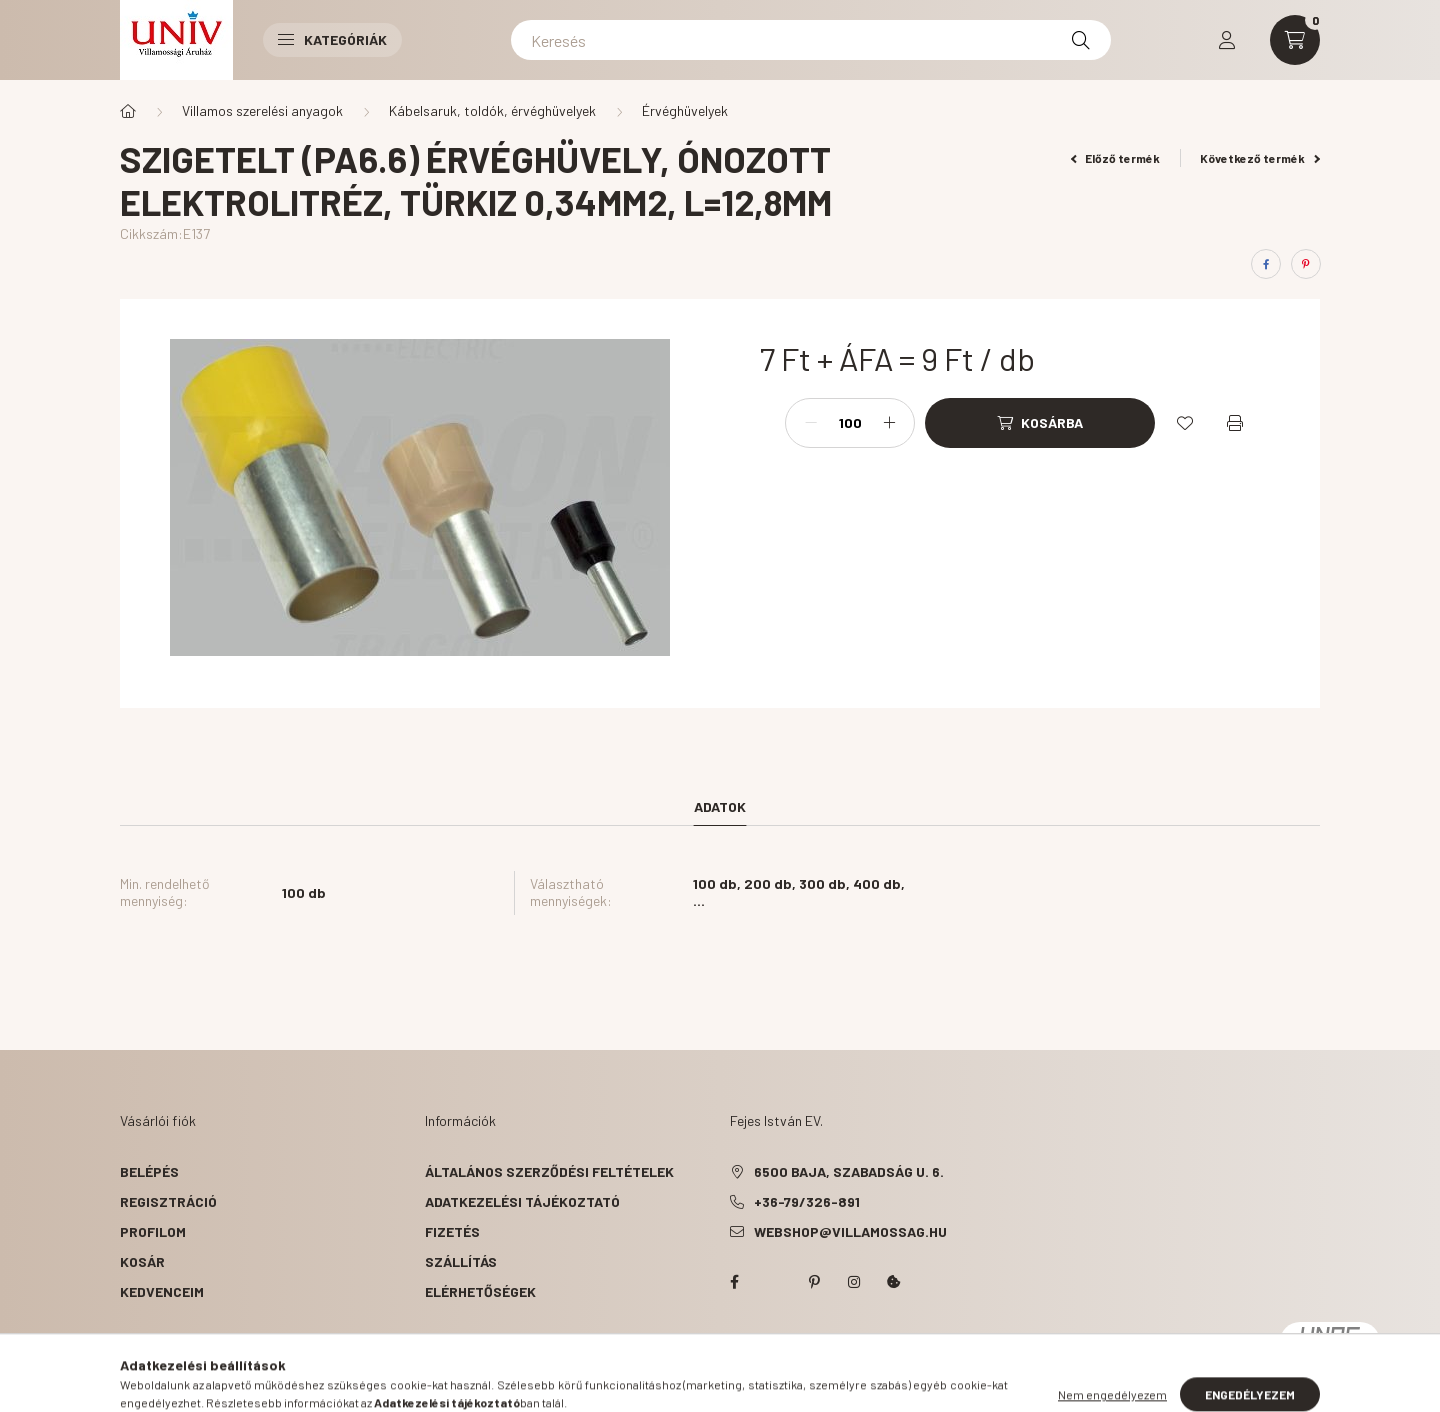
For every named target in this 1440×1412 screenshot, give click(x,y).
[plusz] (889, 423)
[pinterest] (1306, 264)
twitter (774, 1282)
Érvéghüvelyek (685, 110)
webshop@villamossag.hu (850, 1231)
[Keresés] (811, 40)
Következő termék (1260, 158)
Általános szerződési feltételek (549, 1171)
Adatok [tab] (720, 806)
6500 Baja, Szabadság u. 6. (849, 1171)
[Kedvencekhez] (1185, 423)
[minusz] (811, 423)
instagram (854, 1282)
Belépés (149, 1171)
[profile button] (1227, 40)
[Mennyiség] (850, 423)
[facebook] (1266, 264)
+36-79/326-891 (807, 1201)
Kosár (142, 1261)
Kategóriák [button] (332, 39)
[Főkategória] (128, 111)
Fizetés (452, 1231)
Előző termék (1116, 158)
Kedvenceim (162, 1291)
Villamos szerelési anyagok (262, 110)
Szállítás (461, 1261)
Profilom (153, 1231)
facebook (734, 1282)
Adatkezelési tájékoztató (522, 1201)
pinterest (814, 1282)
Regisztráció (168, 1201)
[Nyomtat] (1235, 423)
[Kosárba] (1040, 423)
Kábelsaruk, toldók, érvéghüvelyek (492, 110)
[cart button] (1295, 40)
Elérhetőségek (480, 1291)
